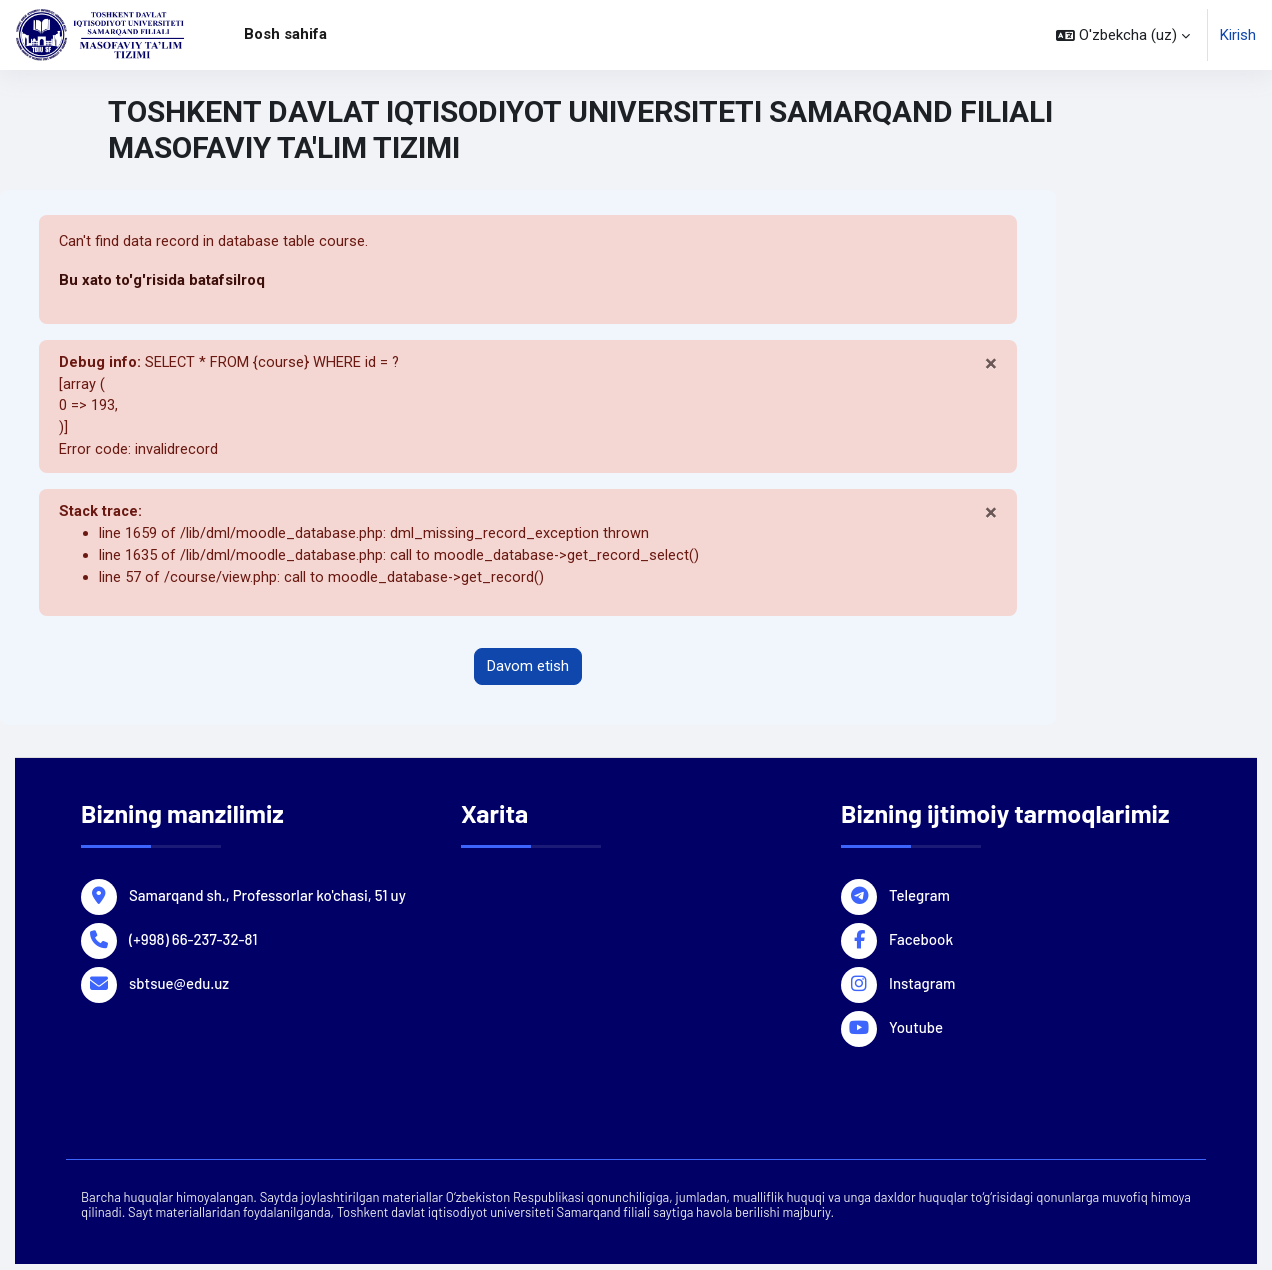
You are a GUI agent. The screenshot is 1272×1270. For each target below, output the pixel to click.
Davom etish (528, 673)
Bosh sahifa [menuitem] (285, 34)
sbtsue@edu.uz (179, 988)
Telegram (919, 900)
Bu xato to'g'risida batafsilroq (162, 281)
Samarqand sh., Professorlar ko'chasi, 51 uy (267, 900)
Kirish (1238, 35)
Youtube (916, 1032)
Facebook (921, 944)
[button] (1123, 35)
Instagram (922, 988)
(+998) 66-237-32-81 (193, 944)
